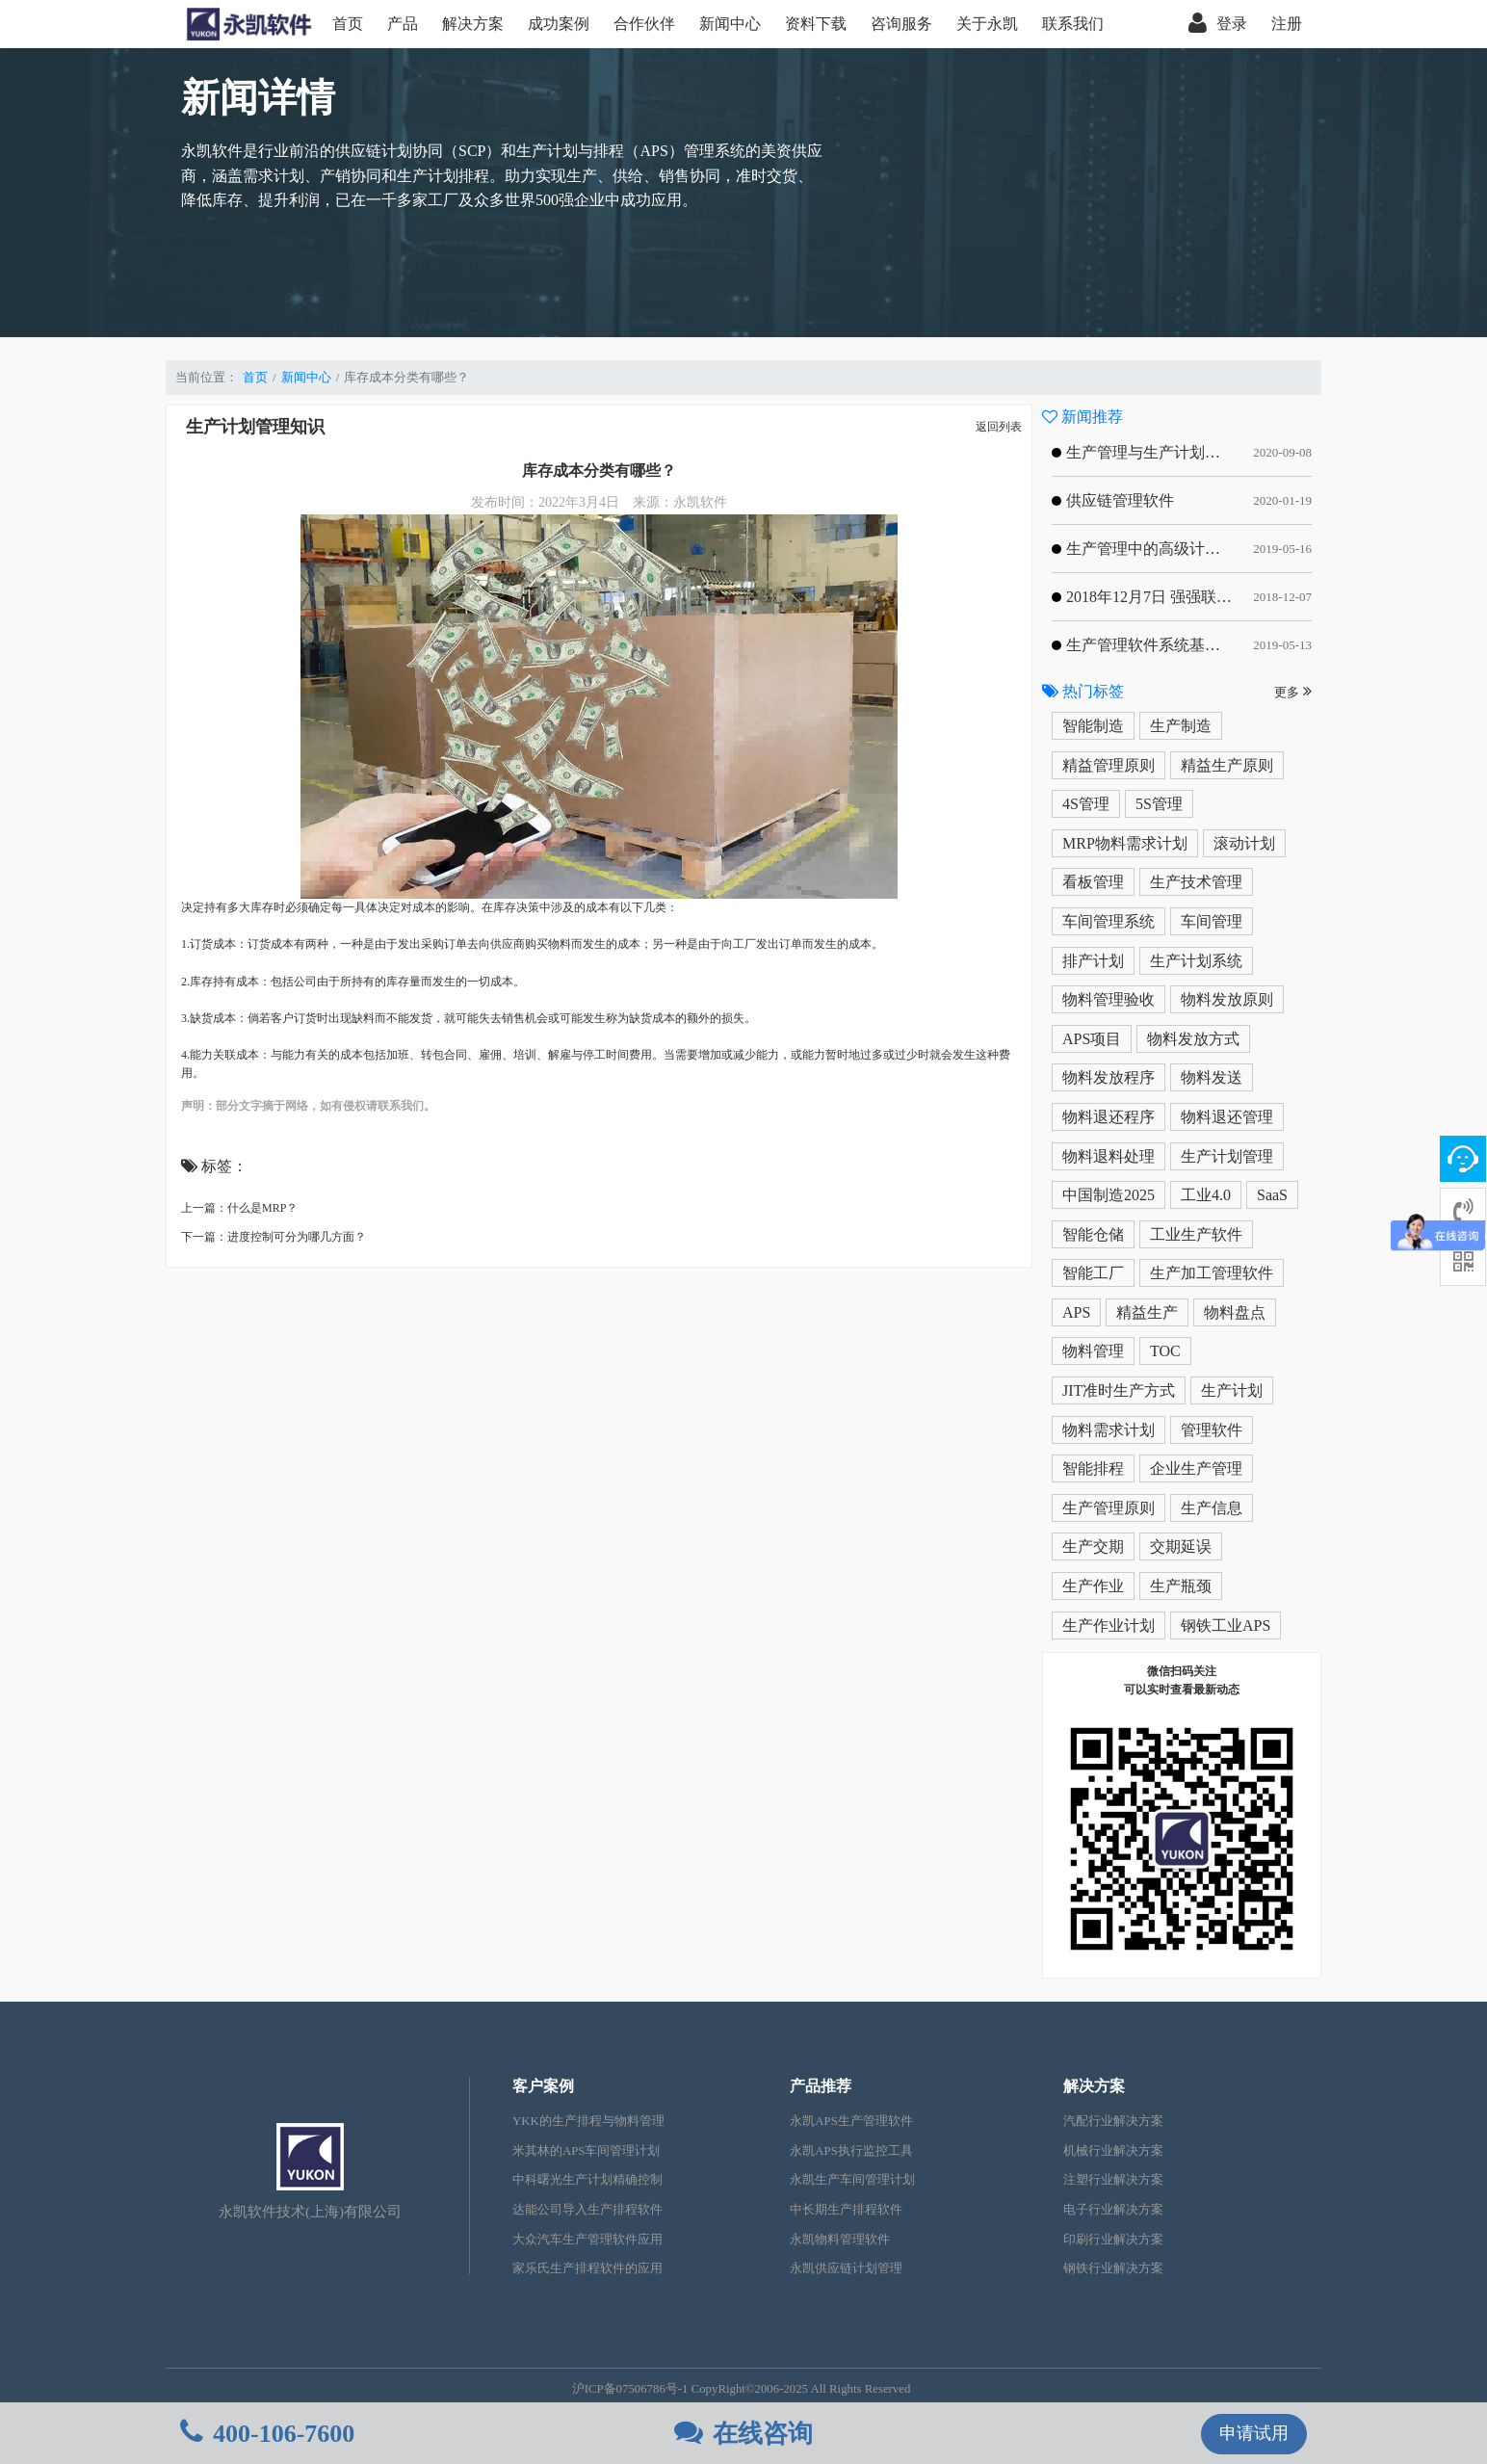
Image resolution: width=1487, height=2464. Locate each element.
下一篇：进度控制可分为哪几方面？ (273, 1237)
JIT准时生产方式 (1118, 1390)
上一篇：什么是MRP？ (239, 1208)
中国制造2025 (1108, 1195)
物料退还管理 (1227, 1117)
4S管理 (1085, 804)
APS (1076, 1312)
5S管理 (1159, 804)
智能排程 (1093, 1468)
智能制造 (1093, 726)
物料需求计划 (1108, 1430)
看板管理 (1093, 882)
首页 (347, 23)
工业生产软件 (1196, 1234)
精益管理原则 (1108, 765)
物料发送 (1211, 1077)
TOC (1165, 1351)
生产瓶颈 (1181, 1586)
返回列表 (999, 426)
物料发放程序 (1108, 1077)
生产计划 (1232, 1390)
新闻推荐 (1082, 416)
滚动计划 (1244, 843)
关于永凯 (987, 23)
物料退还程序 (1108, 1117)
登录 (1217, 24)
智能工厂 (1093, 1273)
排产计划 (1093, 961)
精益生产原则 (1227, 765)
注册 (1286, 23)
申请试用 (1254, 2433)
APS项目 (1091, 1039)
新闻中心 (730, 23)
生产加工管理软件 (1211, 1273)
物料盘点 (1234, 1312)
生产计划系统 (1196, 961)
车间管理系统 (1108, 921)
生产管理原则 (1108, 1508)
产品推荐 (820, 2086)
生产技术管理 (1196, 882)
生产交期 (1093, 1546)
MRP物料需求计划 (1124, 843)
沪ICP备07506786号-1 (630, 2389)
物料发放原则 (1227, 999)
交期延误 (1181, 1546)
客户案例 (543, 2086)
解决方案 (473, 23)
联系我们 (1073, 23)
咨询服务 (901, 23)
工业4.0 (1206, 1195)
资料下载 (816, 23)
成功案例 (558, 23)
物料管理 (1093, 1351)
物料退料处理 (1108, 1156)
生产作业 (1093, 1586)
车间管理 (1211, 921)
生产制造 (1181, 726)
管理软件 (1211, 1430)
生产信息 (1211, 1508)
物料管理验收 (1108, 999)
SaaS (1272, 1195)
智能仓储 (1093, 1234)
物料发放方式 (1193, 1039)
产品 (402, 23)
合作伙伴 (644, 23)
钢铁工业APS (1225, 1625)
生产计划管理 (1227, 1156)
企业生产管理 (1196, 1468)
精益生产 (1147, 1312)
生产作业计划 (1108, 1625)
